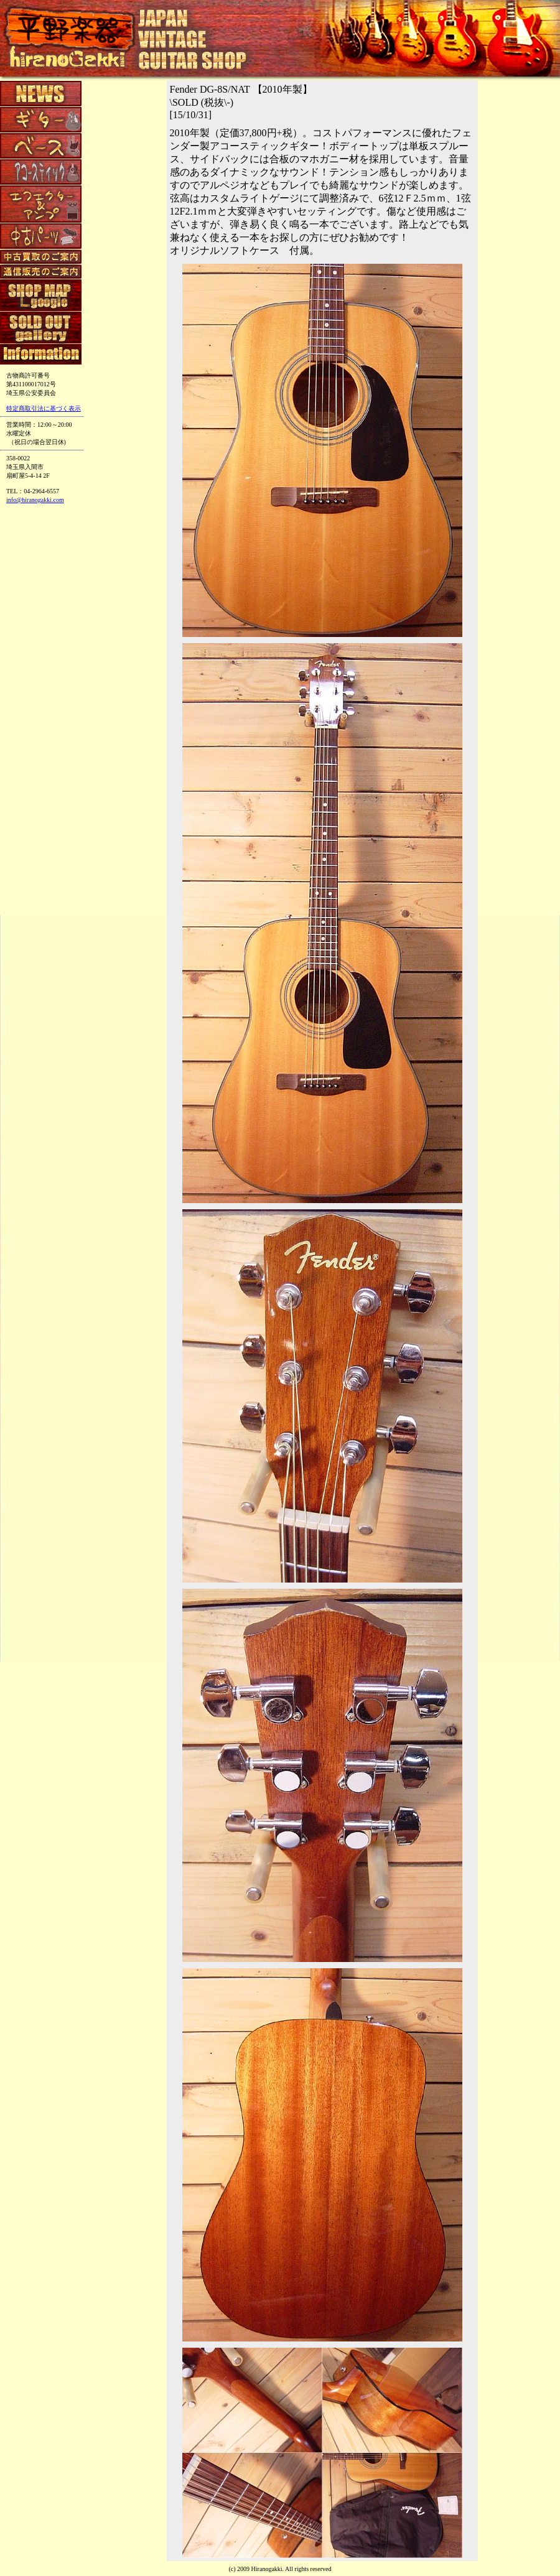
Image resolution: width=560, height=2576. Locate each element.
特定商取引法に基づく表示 (43, 408)
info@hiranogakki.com (35, 499)
